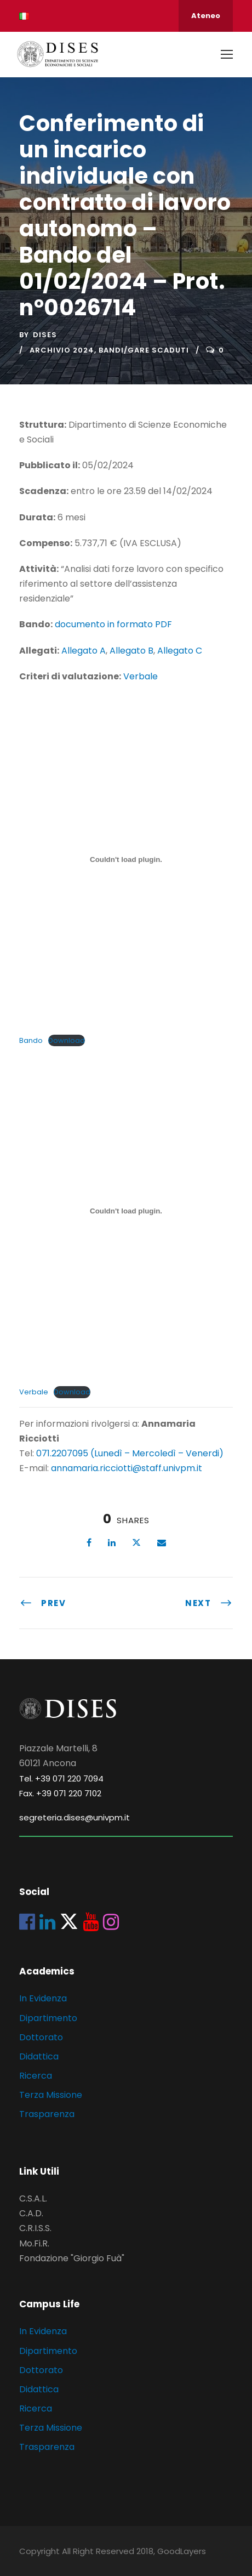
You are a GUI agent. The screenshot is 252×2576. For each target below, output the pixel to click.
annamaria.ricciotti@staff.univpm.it (126, 1468)
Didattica (39, 2056)
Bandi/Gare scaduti (144, 350)
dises (45, 335)
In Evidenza (43, 1998)
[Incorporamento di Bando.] (126, 859)
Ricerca (35, 2075)
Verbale (140, 676)
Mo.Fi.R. (34, 2243)
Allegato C (179, 650)
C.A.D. (31, 2213)
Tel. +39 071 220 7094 (61, 1778)
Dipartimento (48, 2018)
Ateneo (205, 15)
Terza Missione (50, 2095)
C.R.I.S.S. (35, 2228)
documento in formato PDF (113, 624)
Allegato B (131, 650)
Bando (31, 1040)
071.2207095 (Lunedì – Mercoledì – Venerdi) (129, 1453)
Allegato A (83, 650)
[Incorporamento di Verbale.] (126, 1210)
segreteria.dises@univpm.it (74, 1817)
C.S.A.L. (33, 2198)
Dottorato (41, 2037)
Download (66, 1040)
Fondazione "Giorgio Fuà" (71, 2258)
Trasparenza (47, 2114)
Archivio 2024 (62, 350)
